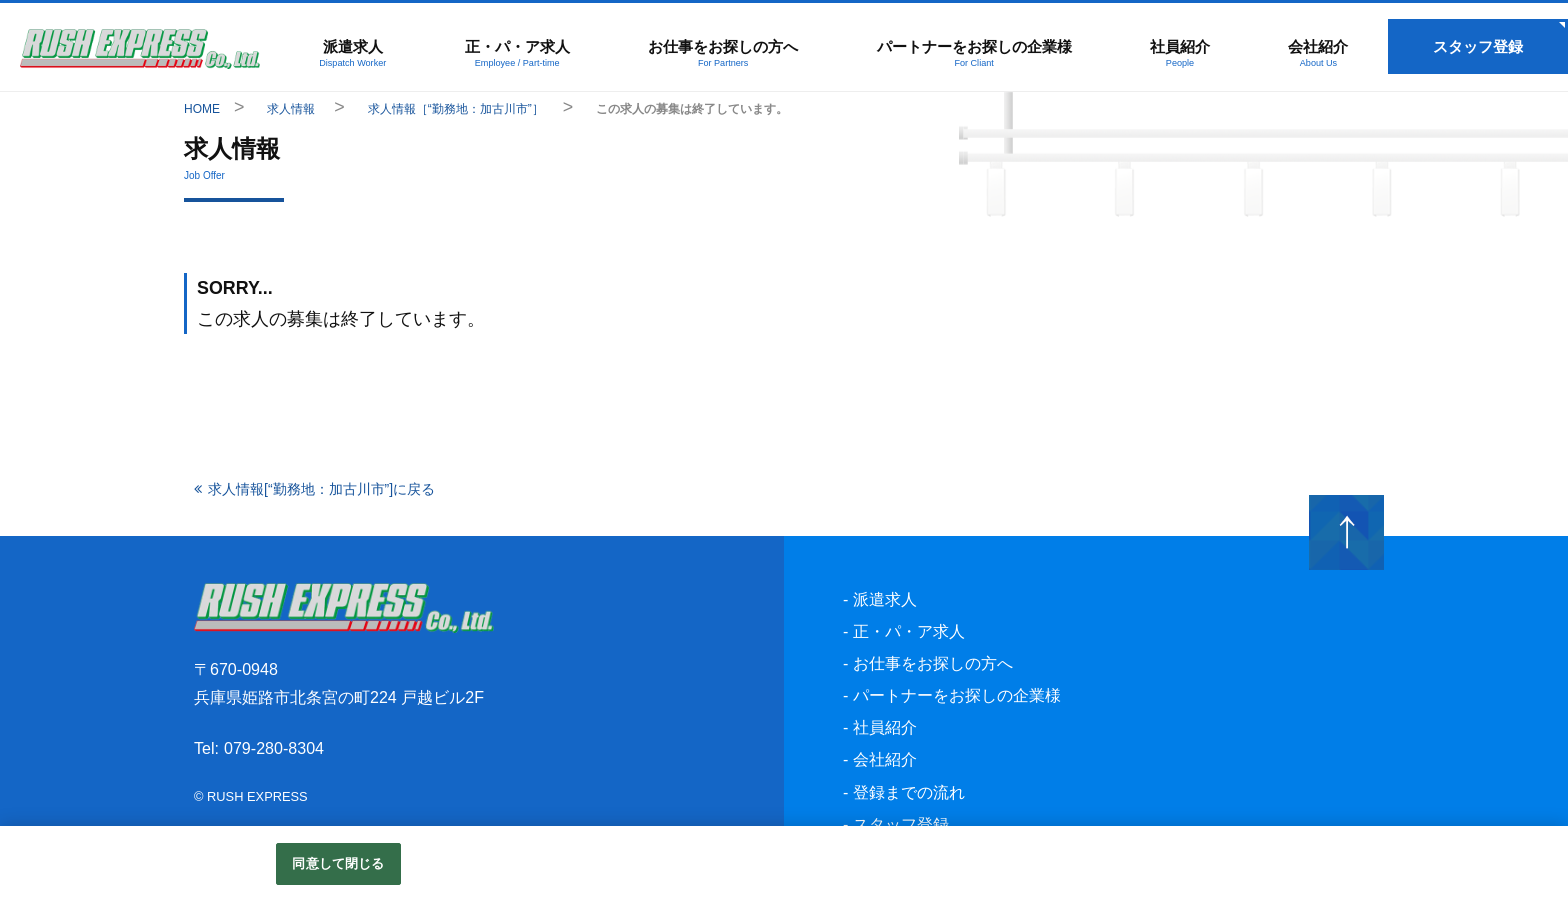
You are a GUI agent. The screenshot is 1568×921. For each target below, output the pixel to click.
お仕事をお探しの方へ (724, 53)
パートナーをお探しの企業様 (974, 53)
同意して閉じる (338, 863)
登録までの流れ (909, 795)
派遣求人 (352, 53)
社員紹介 (1180, 53)
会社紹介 (1319, 53)
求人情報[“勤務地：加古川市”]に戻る (321, 491)
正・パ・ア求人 (517, 53)
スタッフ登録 (1478, 46)
